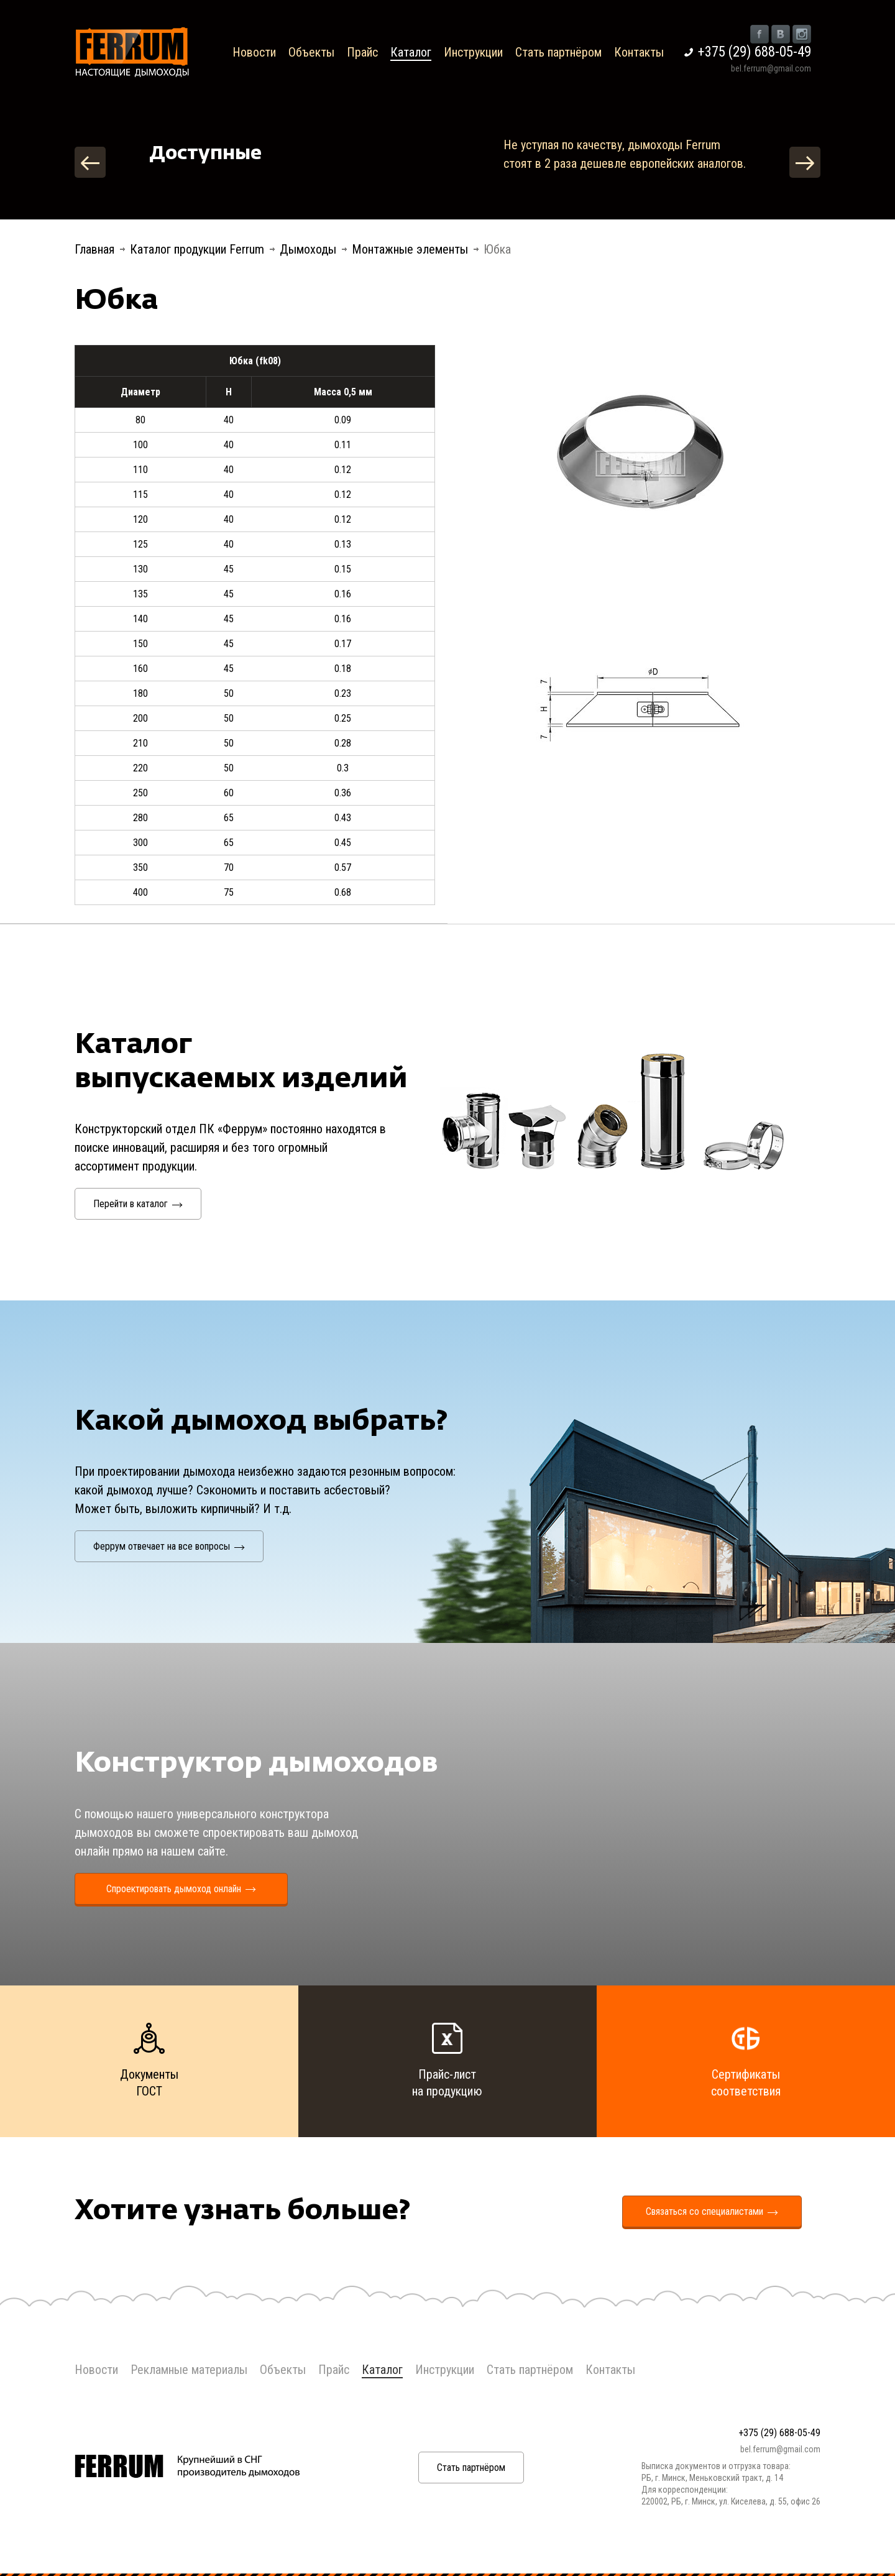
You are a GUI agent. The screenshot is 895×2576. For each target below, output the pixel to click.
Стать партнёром (558, 52)
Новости (254, 52)
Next (804, 162)
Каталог (410, 52)
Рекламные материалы (189, 2369)
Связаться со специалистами (712, 2211)
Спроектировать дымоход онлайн (181, 1889)
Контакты (639, 52)
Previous (90, 162)
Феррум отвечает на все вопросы (169, 1546)
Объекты (311, 52)
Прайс (362, 52)
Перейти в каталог (138, 1204)
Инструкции (473, 52)
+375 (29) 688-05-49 (754, 52)
